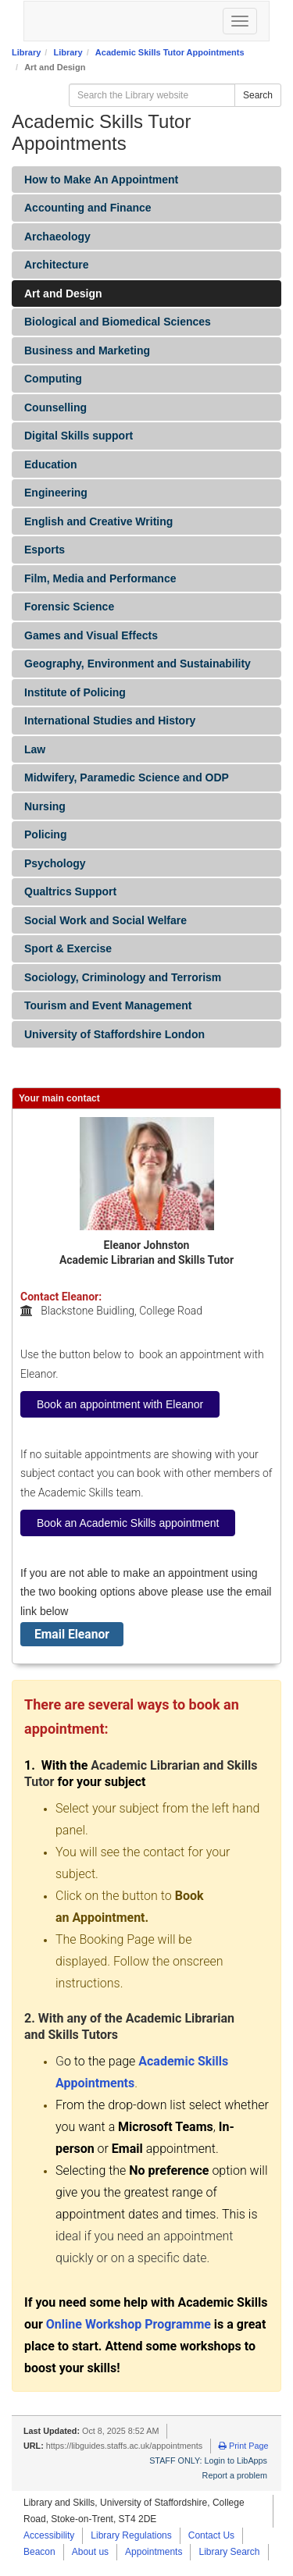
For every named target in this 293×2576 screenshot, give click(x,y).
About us (90, 2551)
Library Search (228, 2551)
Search (258, 95)
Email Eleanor (71, 1634)
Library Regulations (131, 2535)
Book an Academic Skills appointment (128, 1523)
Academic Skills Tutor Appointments (170, 52)
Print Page (243, 2445)
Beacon (39, 2551)
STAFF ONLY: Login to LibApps (208, 2460)
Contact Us (211, 2535)
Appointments (153, 2551)
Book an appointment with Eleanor (120, 1404)
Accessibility (48, 2535)
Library (26, 52)
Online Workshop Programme (128, 2324)
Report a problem (234, 2475)
